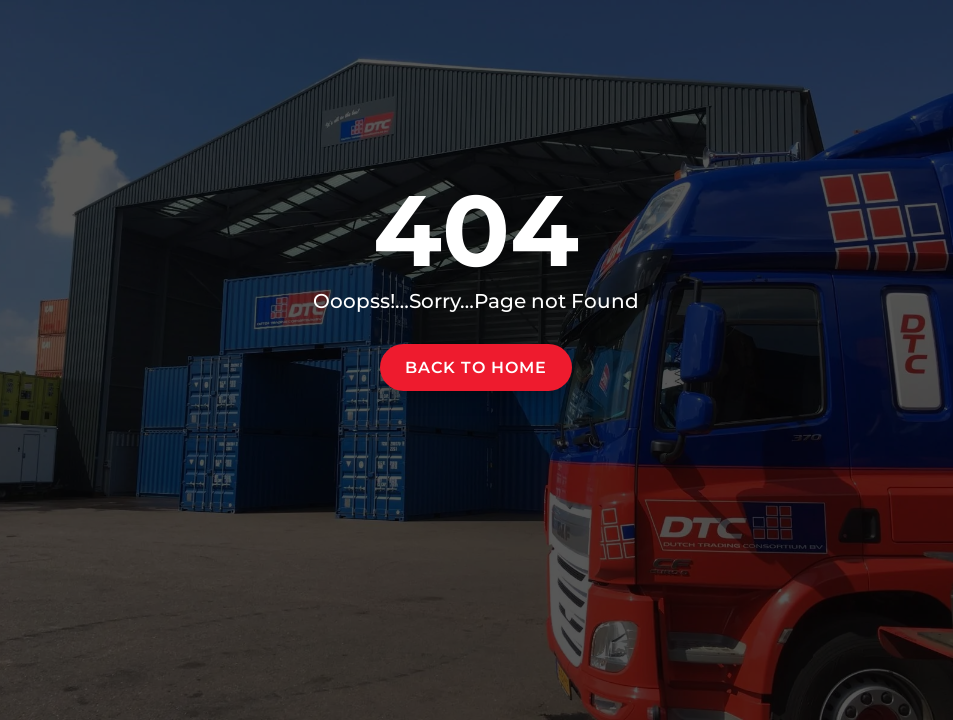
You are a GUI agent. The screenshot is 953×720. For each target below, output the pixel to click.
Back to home (476, 367)
